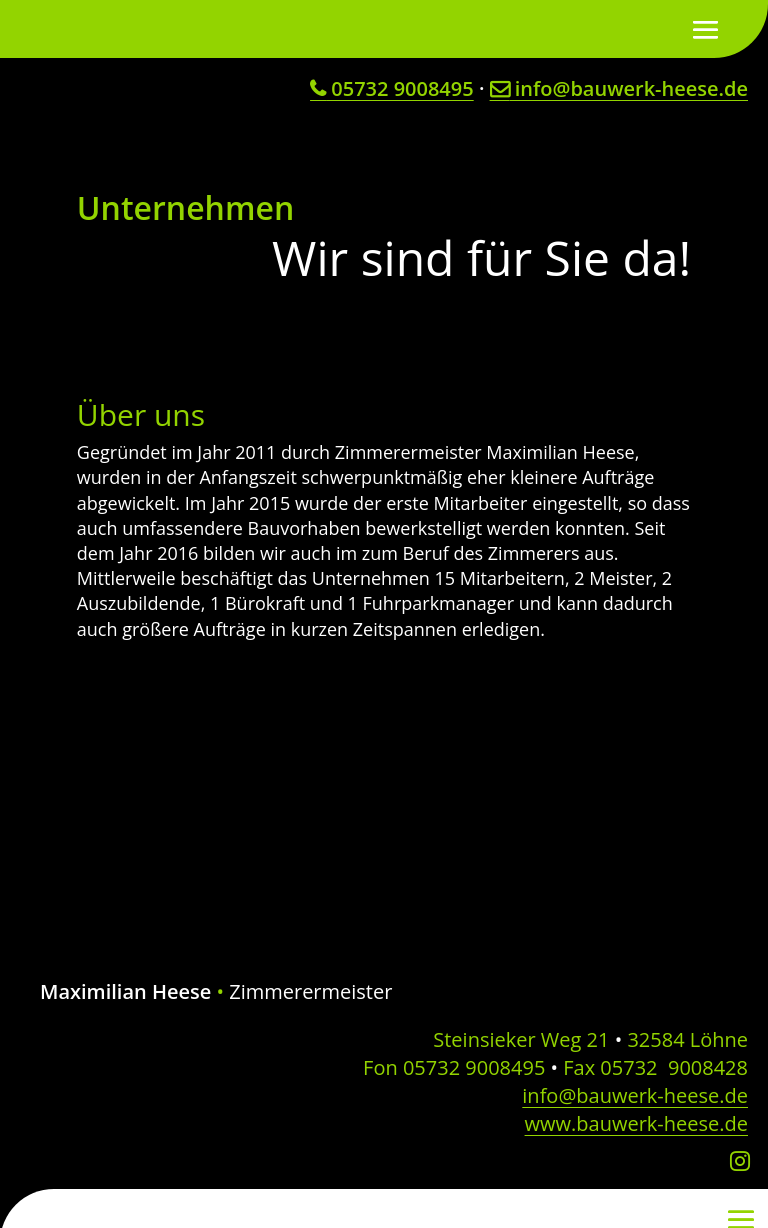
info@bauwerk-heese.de (619, 88)
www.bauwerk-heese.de (636, 1123)
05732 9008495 (392, 88)
